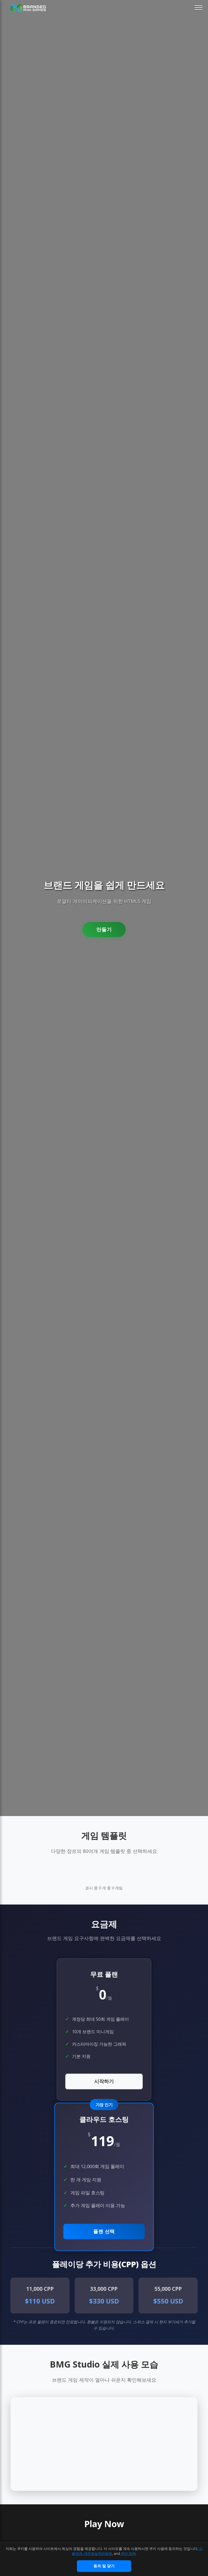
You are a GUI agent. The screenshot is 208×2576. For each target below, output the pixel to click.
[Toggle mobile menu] (198, 7)
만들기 (104, 929)
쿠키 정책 (128, 2553)
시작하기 (104, 2081)
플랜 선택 (104, 2231)
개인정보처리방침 (97, 2553)
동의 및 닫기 (104, 2566)
